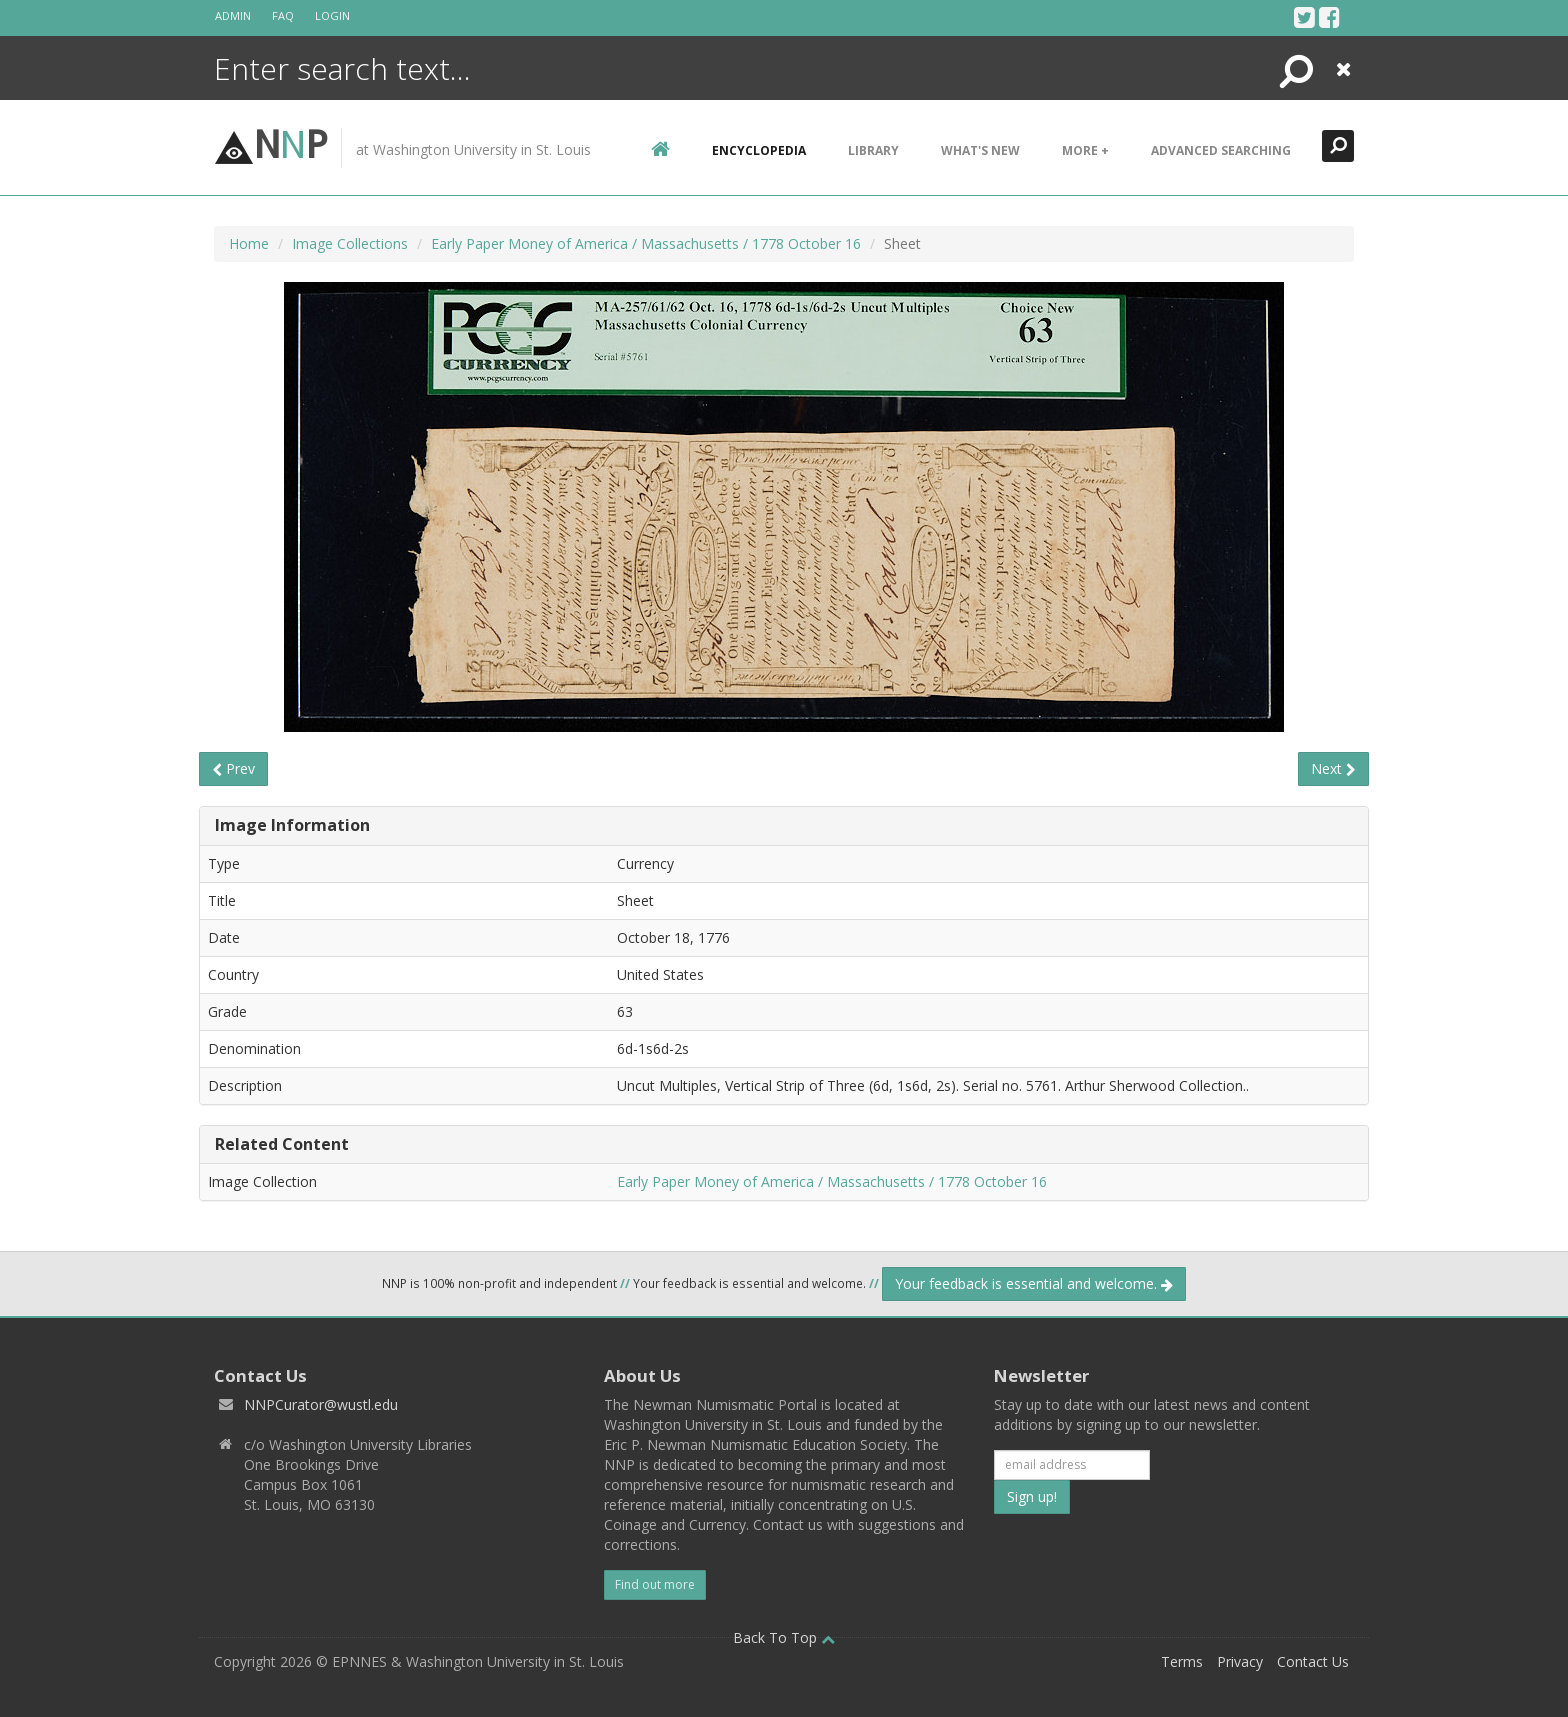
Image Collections (350, 243)
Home (249, 243)
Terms (1182, 1661)
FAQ (283, 15)
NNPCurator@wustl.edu (321, 1404)
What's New (980, 150)
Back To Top (784, 1637)
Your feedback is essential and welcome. (1034, 1283)
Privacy (1240, 1661)
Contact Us (1313, 1661)
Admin (233, 15)
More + (1085, 150)
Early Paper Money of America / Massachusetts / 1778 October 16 (646, 243)
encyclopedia (759, 150)
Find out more (655, 1584)
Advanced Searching (1221, 150)
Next (1333, 768)
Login (332, 15)
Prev (233, 768)
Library (873, 150)
